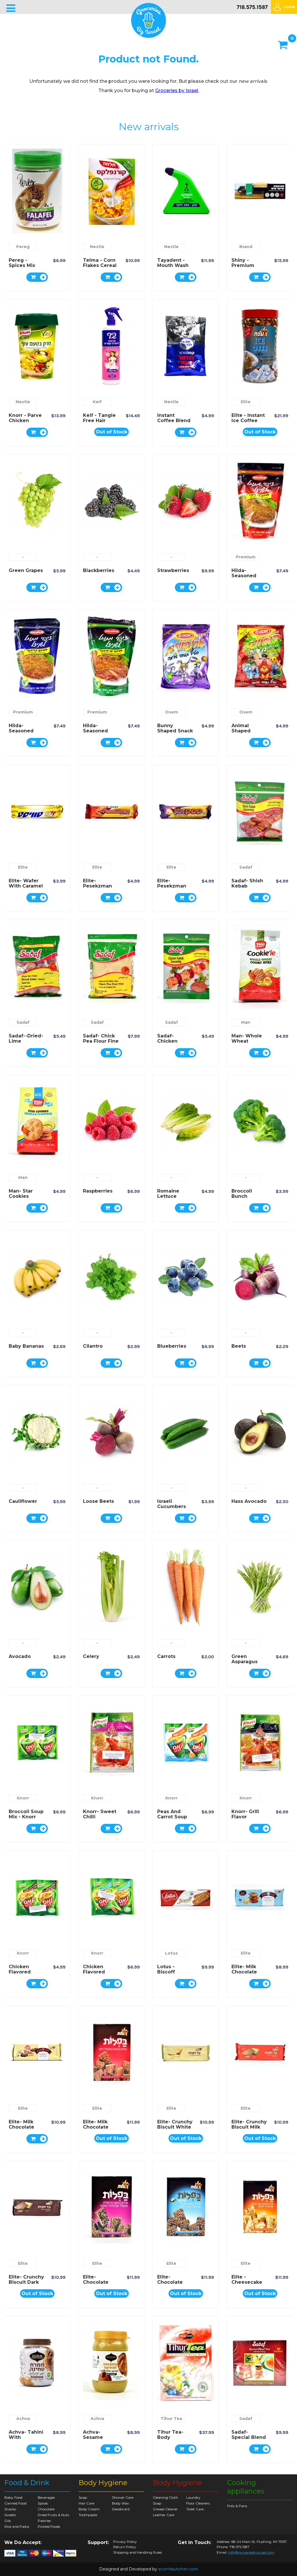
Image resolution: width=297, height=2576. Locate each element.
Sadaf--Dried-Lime (26, 1038)
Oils (7, 2520)
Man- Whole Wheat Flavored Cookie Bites (247, 1043)
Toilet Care (195, 2509)
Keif (97, 401)
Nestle (97, 246)
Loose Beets (98, 1501)
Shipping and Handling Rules (137, 2552)
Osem (171, 712)
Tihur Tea (171, 2418)
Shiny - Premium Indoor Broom (248, 265)
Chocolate (46, 2509)
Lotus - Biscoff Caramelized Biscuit (173, 1974)
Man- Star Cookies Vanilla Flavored (21, 1198)
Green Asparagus (244, 1659)
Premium (246, 557)
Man (245, 1022)
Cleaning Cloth (165, 2497)
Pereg (23, 246)
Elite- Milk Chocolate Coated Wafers (95, 2129)
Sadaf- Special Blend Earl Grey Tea (248, 2437)
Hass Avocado (249, 1501)
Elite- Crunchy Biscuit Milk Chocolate (249, 2127)
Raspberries (98, 1191)
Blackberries (98, 570)
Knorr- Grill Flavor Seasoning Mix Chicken (246, 1819)
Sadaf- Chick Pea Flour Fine (101, 1038)
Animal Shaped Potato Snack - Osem (248, 733)
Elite (246, 401)
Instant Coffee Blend (174, 418)
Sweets (10, 2515)
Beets (238, 1346)
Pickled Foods (49, 2526)
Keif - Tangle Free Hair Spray (99, 421)
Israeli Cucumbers (171, 1503)
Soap (83, 2497)
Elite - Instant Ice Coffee (248, 418)
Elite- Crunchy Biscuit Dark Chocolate (26, 2282)
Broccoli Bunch (241, 1193)
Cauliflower (23, 1501)
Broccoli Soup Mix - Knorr (26, 1814)
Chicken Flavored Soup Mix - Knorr (22, 1974)
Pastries (44, 2520)
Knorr (23, 1798)
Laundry (193, 2497)
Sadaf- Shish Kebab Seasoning (247, 886)
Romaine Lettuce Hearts (168, 1196)
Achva (23, 2418)
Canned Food (15, 2503)
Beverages (46, 2497)
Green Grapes (26, 570)
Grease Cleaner (165, 2509)
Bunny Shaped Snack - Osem (175, 731)
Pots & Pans (237, 2506)
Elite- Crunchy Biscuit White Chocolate (175, 2127)
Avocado (20, 1656)
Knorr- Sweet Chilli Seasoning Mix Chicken (99, 1819)
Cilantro (93, 1346)
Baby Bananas (26, 1346)
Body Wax (120, 2503)
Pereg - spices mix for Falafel (22, 265)
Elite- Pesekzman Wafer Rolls (97, 886)
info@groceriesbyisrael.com (251, 2552)
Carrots (166, 1656)
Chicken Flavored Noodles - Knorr (95, 1974)
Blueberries (171, 1346)
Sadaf (245, 867)
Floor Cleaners (198, 2503)
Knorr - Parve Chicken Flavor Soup (25, 421)
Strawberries (173, 570)
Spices (43, 2503)
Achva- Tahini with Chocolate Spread (26, 2439)
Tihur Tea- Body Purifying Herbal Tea (170, 2439)
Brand (245, 246)
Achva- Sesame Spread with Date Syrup (99, 2439)
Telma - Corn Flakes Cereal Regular (100, 265)
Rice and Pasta (16, 2526)
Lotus (171, 1953)
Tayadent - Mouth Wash (173, 262)
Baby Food (13, 2497)
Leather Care (163, 2515)
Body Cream (89, 2509)
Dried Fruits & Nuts (53, 2515)
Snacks (10, 2509)
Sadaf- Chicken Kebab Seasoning (170, 1043)
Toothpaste (88, 2515)
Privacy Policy (125, 2542)
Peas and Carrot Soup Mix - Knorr (172, 1817)
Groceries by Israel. (177, 90)
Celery (91, 1656)
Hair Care (86, 2503)
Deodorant (121, 2509)
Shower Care (122, 2497)
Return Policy (124, 2547)
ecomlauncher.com (178, 2569)
